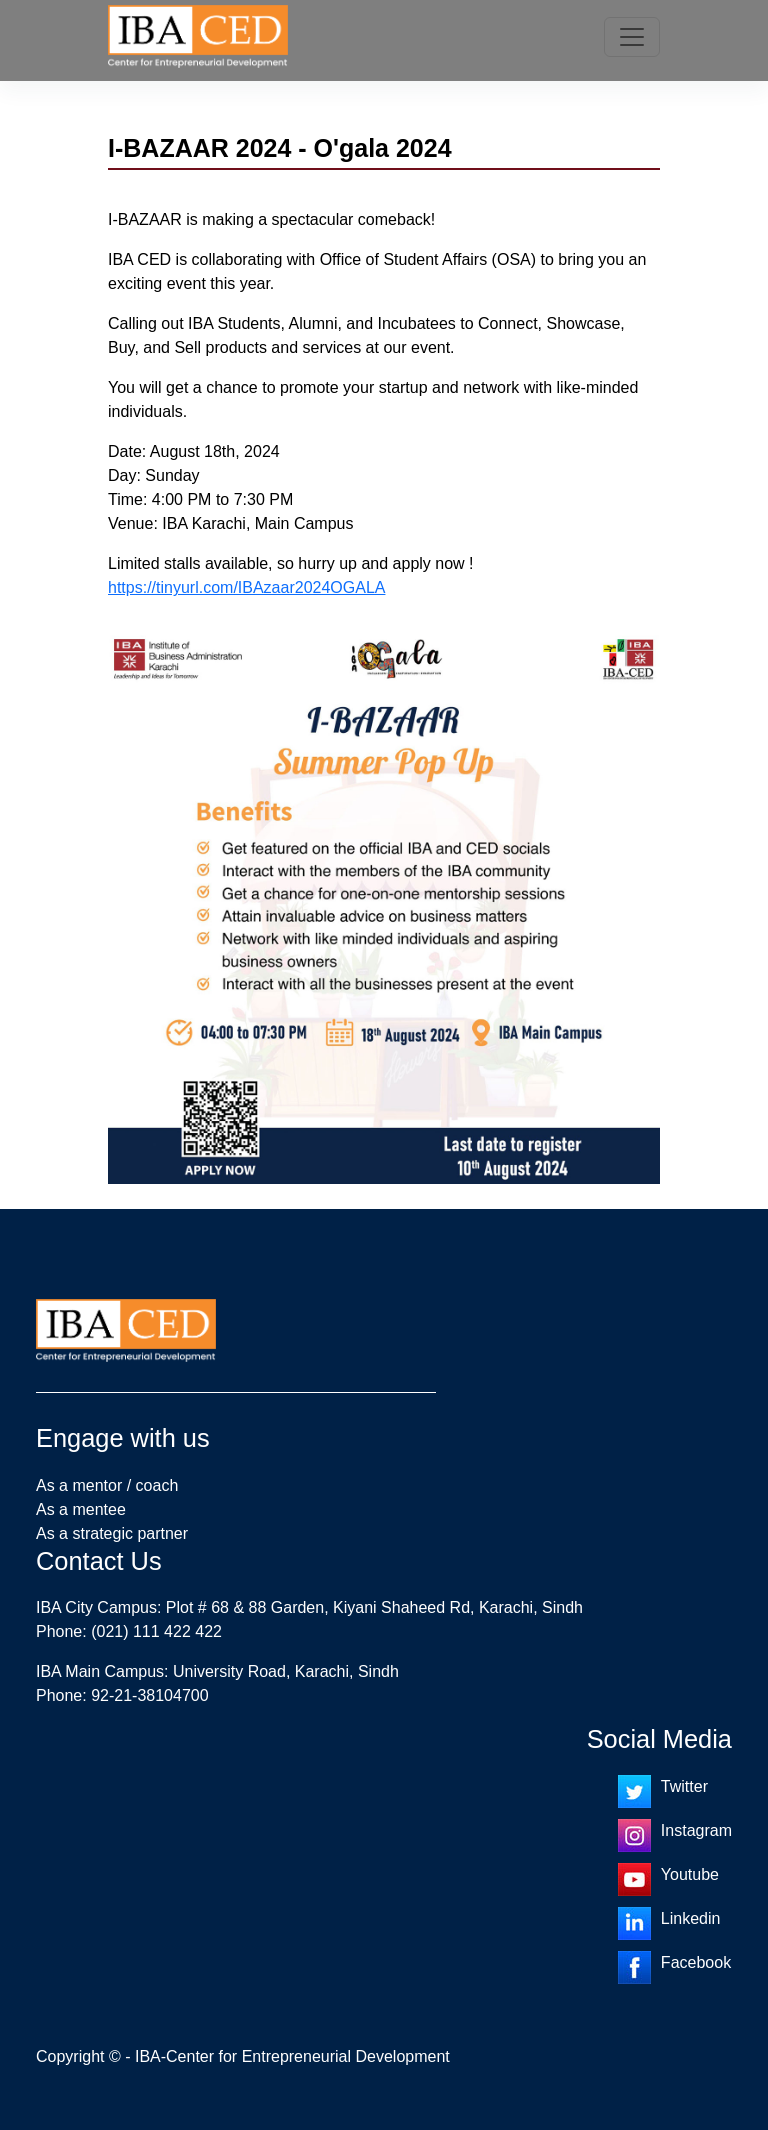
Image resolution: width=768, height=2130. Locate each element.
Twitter (684, 1786)
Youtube (690, 1874)
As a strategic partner (112, 1533)
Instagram (696, 1830)
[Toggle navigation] (632, 37)
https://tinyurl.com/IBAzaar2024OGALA (246, 587)
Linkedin (691, 1918)
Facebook (696, 1962)
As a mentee (81, 1509)
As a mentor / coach (107, 1485)
